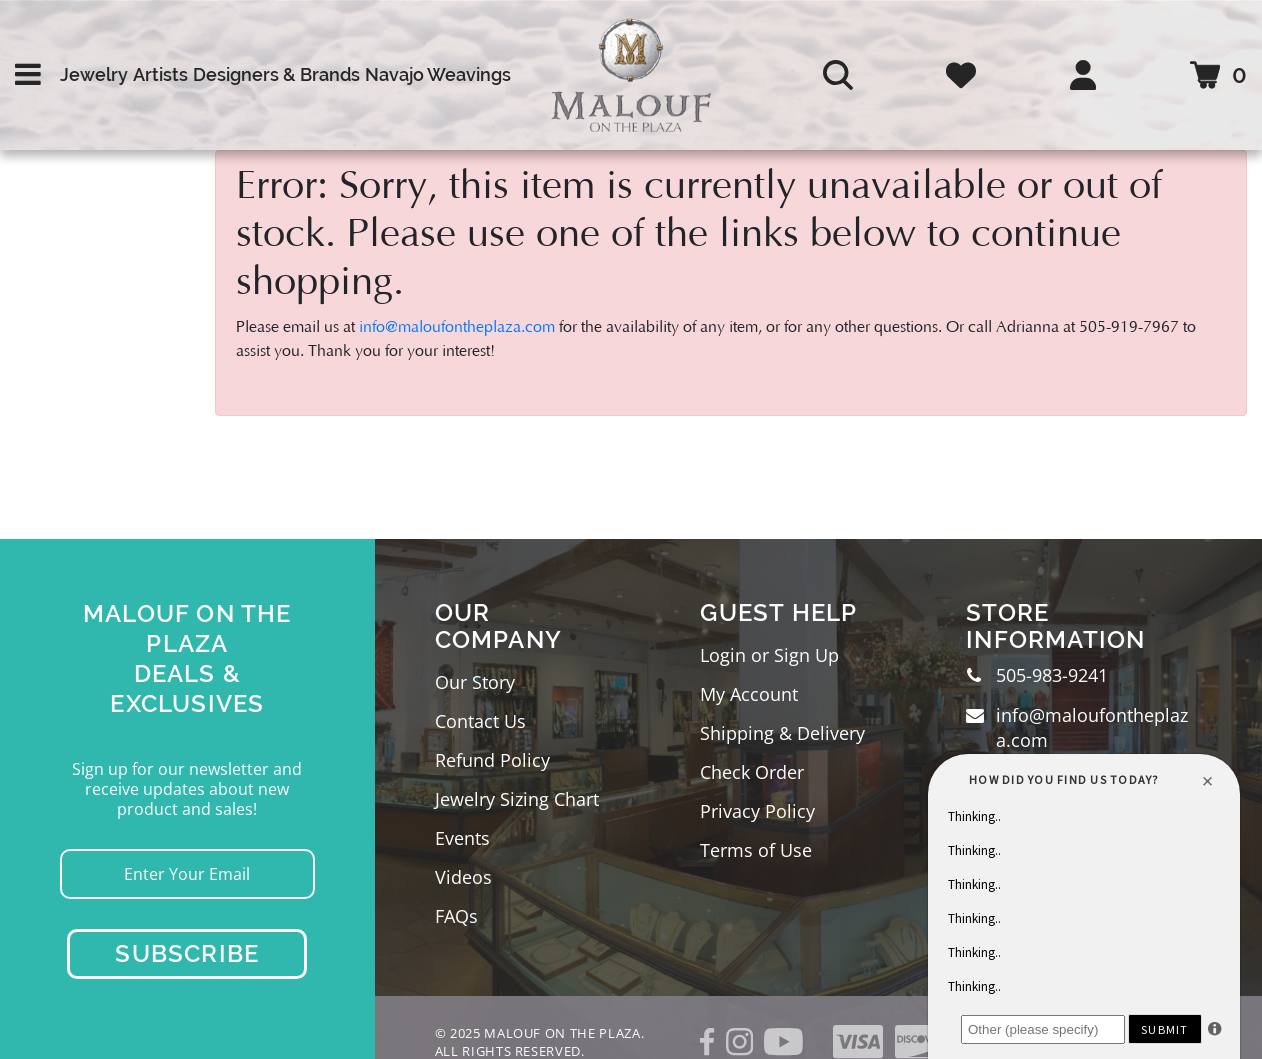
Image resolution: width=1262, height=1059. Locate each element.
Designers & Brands (276, 74)
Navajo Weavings (438, 74)
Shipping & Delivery (782, 733)
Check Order (752, 772)
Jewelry (94, 74)
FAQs (456, 916)
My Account (749, 694)
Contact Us (480, 721)
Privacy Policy (757, 811)
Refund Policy (492, 760)
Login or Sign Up (769, 655)
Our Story (475, 682)
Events (462, 838)
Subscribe (187, 953)
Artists (160, 74)
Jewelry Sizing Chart (517, 799)
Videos (463, 877)
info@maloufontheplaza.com (457, 327)
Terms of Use (756, 850)
